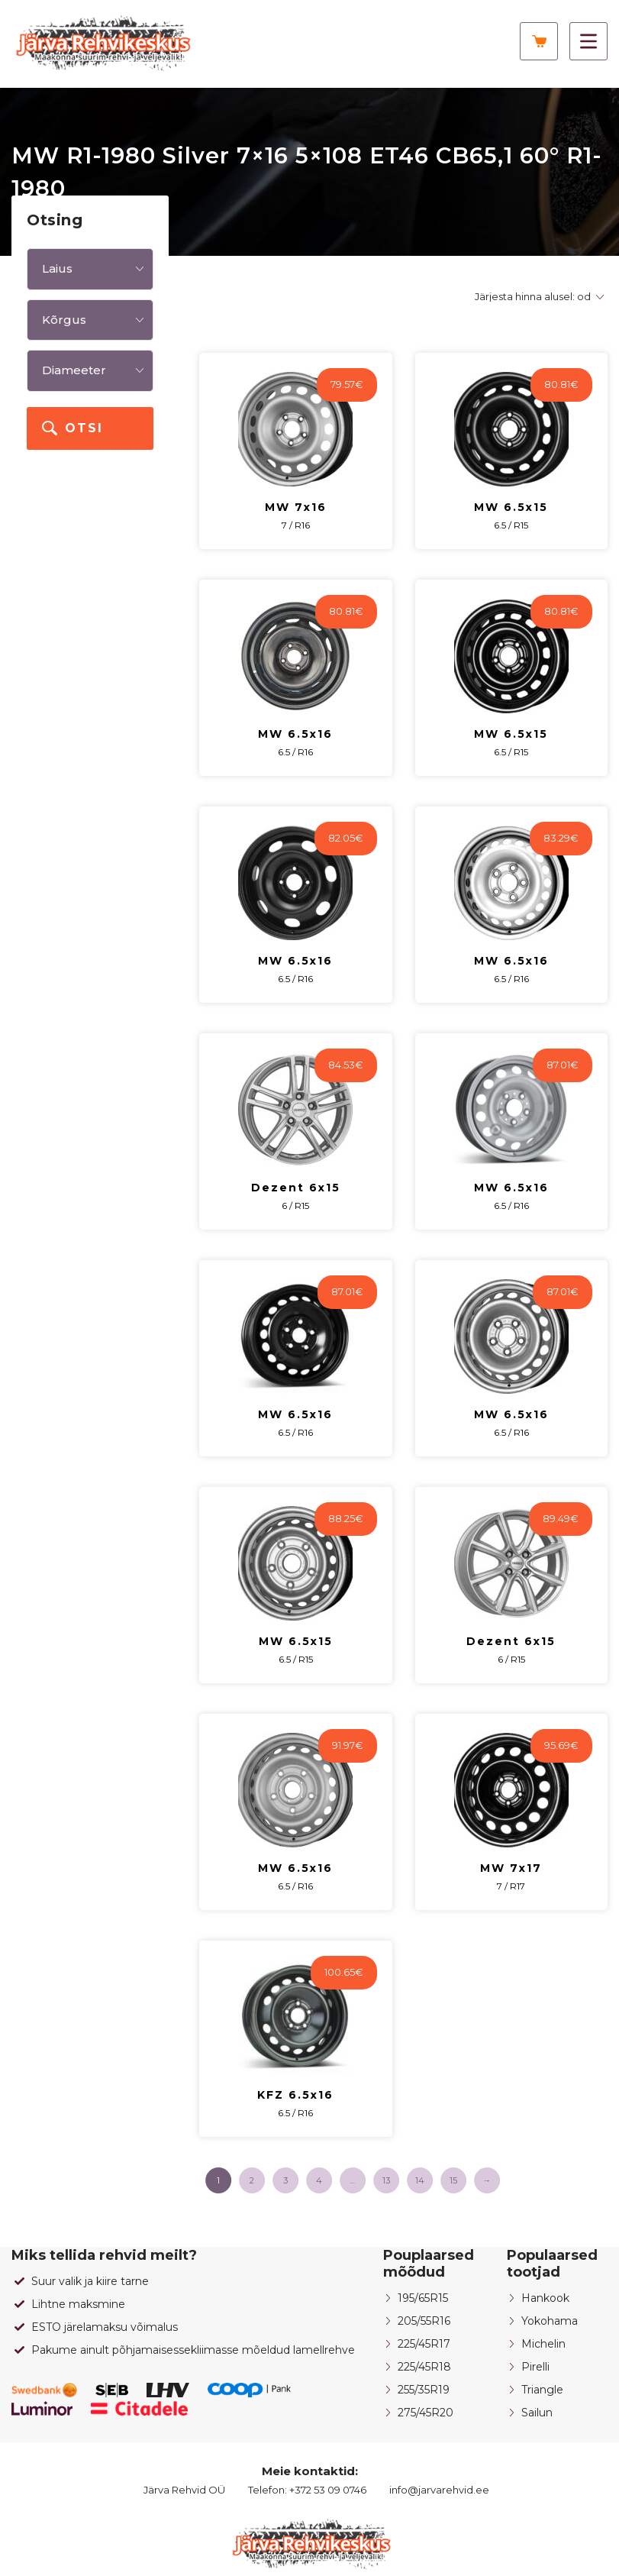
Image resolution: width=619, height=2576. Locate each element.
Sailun (537, 2412)
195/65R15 (423, 2298)
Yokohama (549, 2321)
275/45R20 (425, 2412)
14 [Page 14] (419, 2180)
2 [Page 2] (252, 2180)
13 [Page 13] (386, 2180)
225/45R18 (424, 2367)
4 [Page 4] (319, 2180)
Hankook (545, 2298)
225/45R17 (424, 2344)
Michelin (543, 2344)
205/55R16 (424, 2321)
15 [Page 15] (453, 2180)
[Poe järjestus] (537, 297)
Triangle (542, 2390)
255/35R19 (424, 2390)
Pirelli (535, 2367)
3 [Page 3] (285, 2180)
